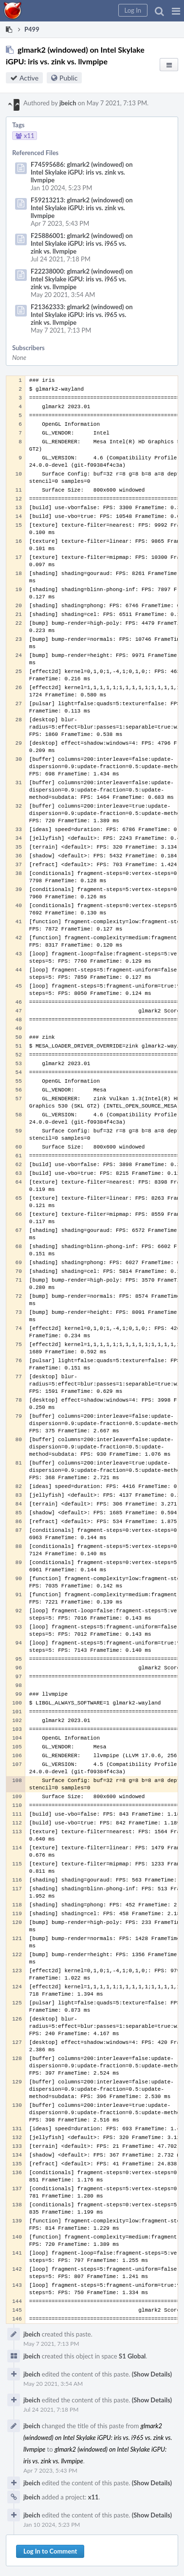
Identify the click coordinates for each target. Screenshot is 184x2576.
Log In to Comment (50, 2551)
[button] (176, 10)
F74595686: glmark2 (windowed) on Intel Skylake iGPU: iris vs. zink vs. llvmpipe (82, 172)
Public (68, 78)
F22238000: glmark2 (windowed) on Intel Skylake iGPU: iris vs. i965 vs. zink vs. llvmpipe (82, 279)
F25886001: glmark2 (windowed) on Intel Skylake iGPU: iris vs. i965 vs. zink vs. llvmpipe (82, 243)
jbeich (67, 103)
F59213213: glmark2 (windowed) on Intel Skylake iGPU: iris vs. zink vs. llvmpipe (82, 207)
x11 (93, 2497)
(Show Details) (152, 2374)
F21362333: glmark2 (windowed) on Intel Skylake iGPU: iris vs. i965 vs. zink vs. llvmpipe (82, 314)
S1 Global (132, 2356)
